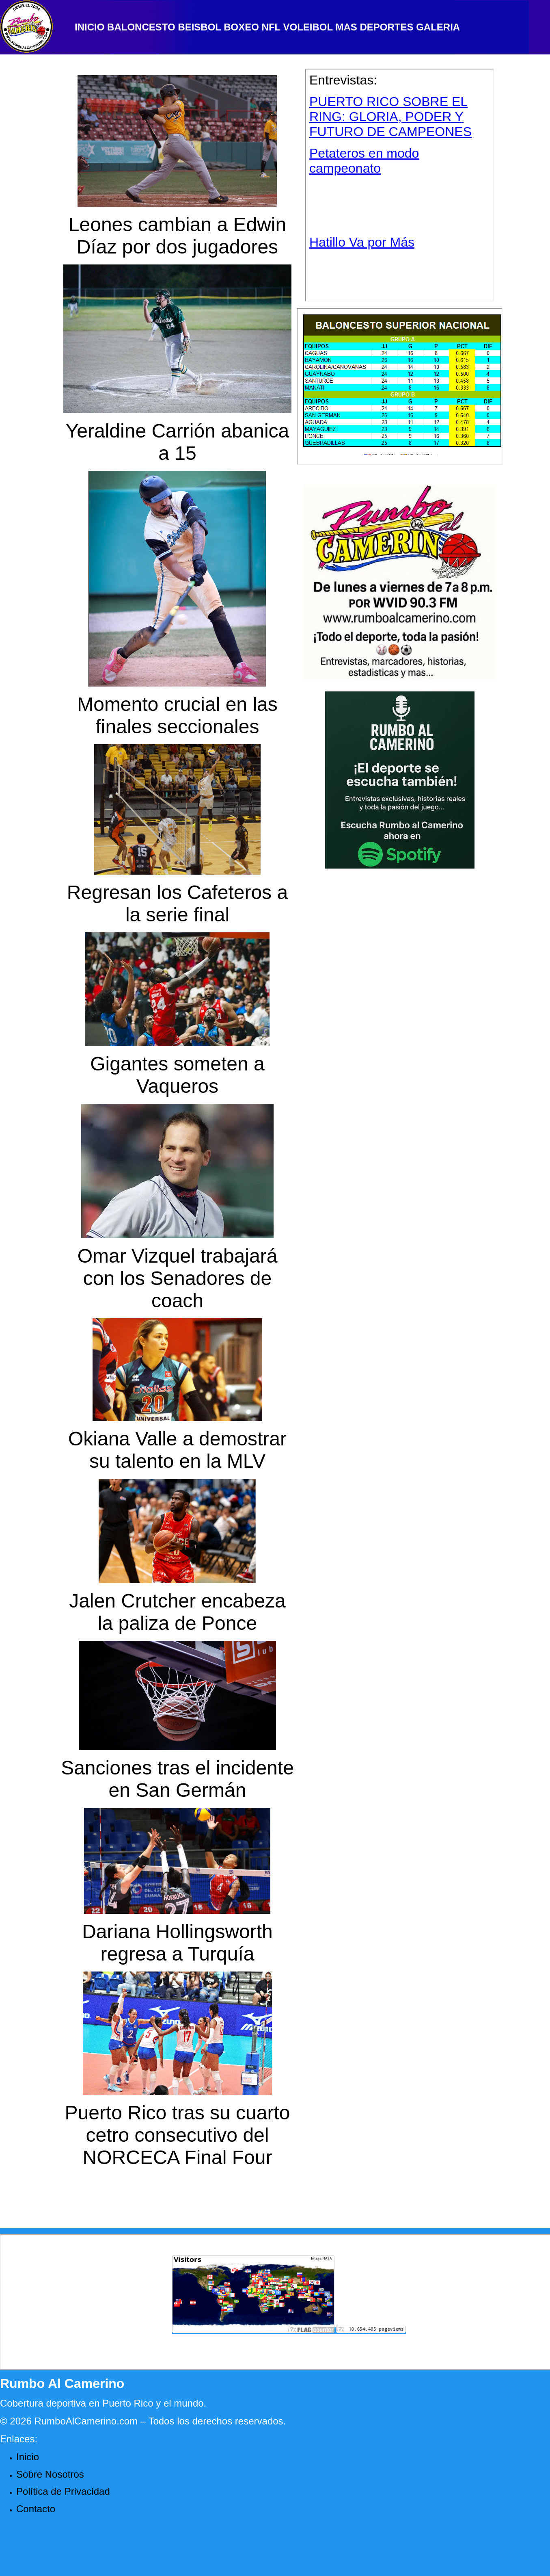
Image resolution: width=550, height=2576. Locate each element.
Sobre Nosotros (50, 2474)
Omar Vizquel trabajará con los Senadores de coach (178, 1278)
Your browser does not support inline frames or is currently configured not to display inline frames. (399, 185)
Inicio (27, 2456)
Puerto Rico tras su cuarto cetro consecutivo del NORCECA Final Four (177, 2135)
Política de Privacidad (63, 2491)
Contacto (35, 2508)
